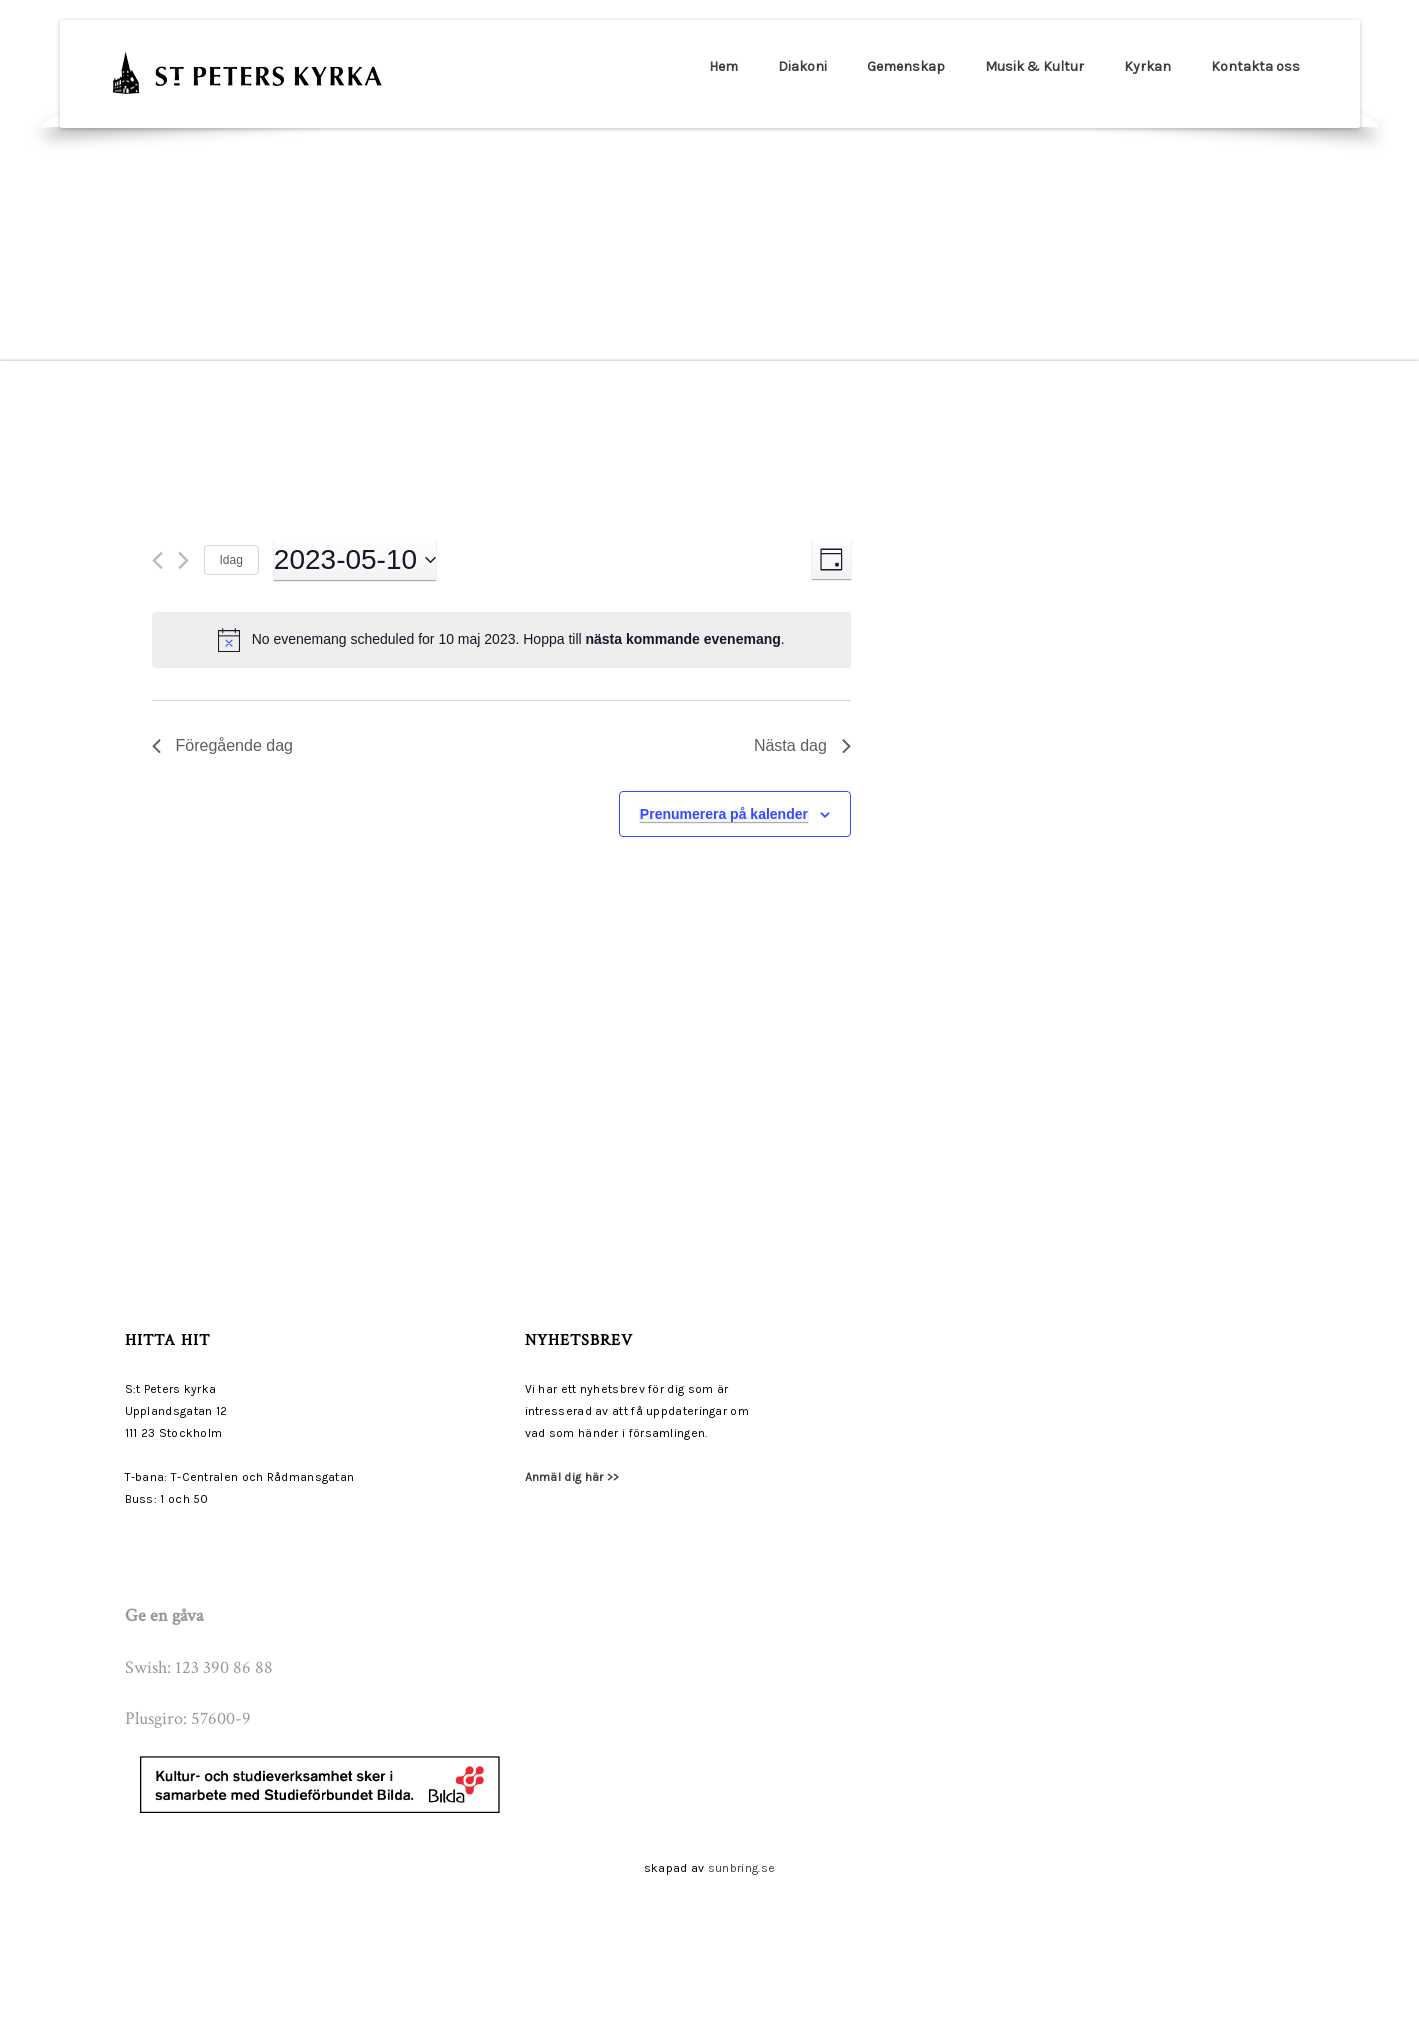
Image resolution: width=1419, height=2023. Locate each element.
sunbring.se (741, 1868)
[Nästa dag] (183, 560)
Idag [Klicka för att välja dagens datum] (231, 560)
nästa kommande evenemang (683, 639)
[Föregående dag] (157, 560)
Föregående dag (222, 745)
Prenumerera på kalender (724, 814)
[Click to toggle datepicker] (355, 560)
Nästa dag (802, 745)
